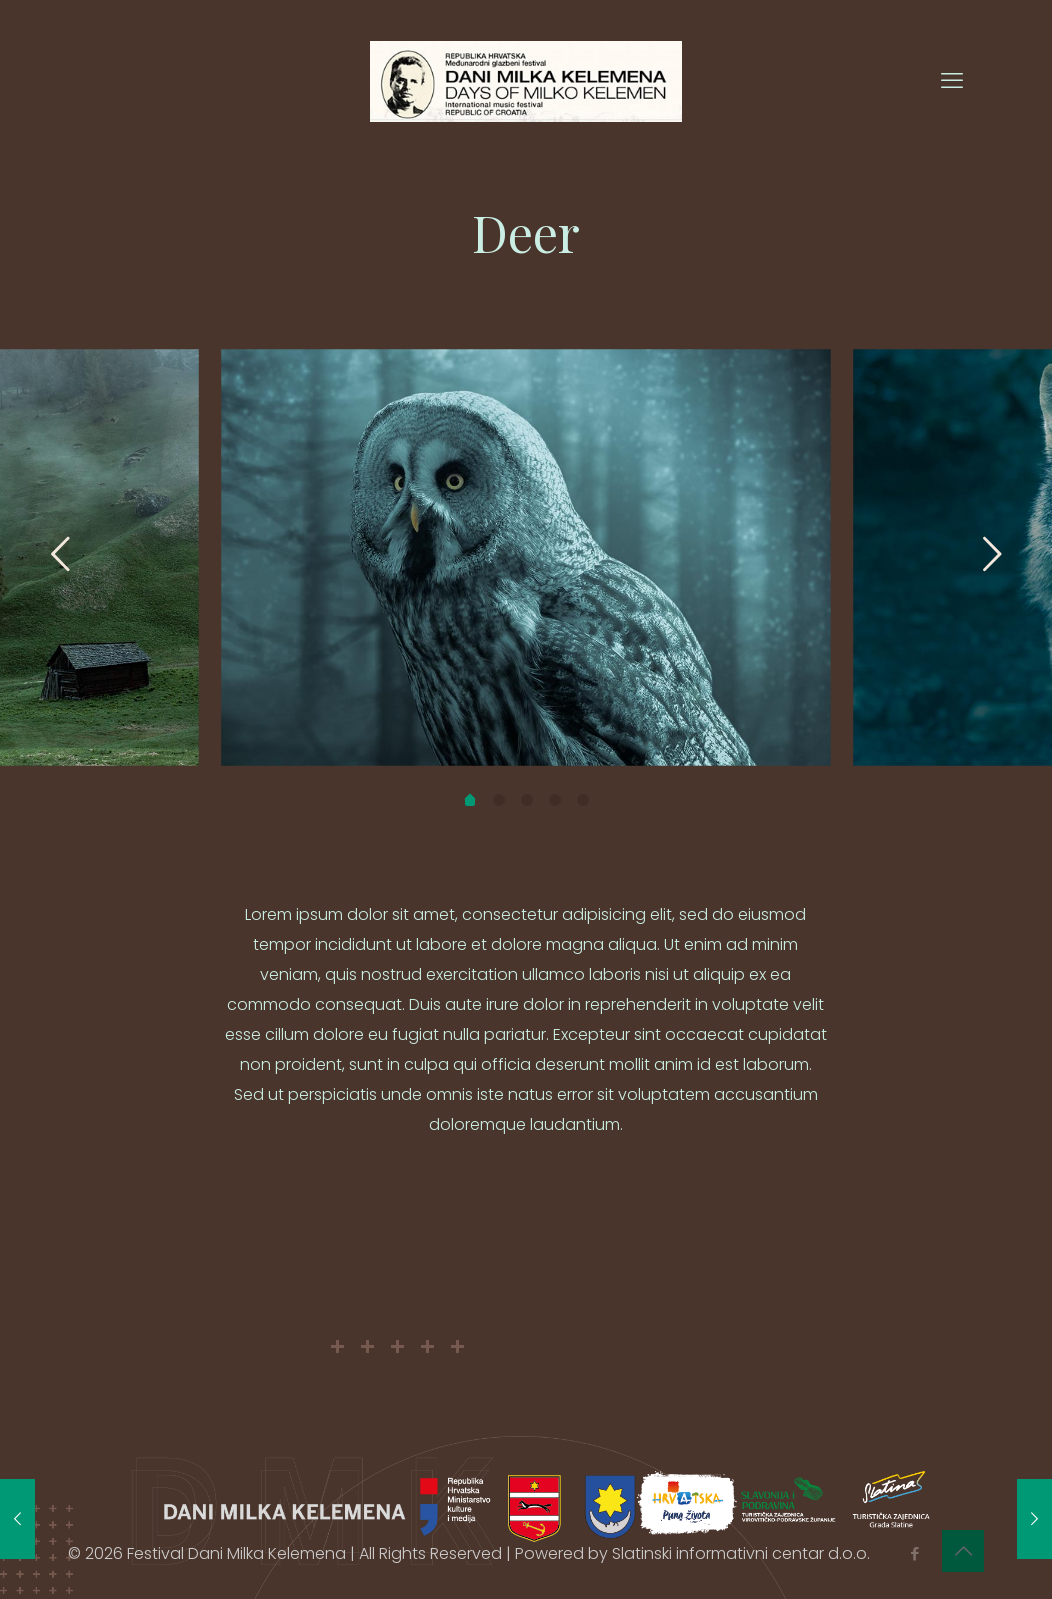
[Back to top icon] (963, 1551)
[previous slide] (60, 554)
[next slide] (992, 554)
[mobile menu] (952, 81)
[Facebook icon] (914, 1553)
